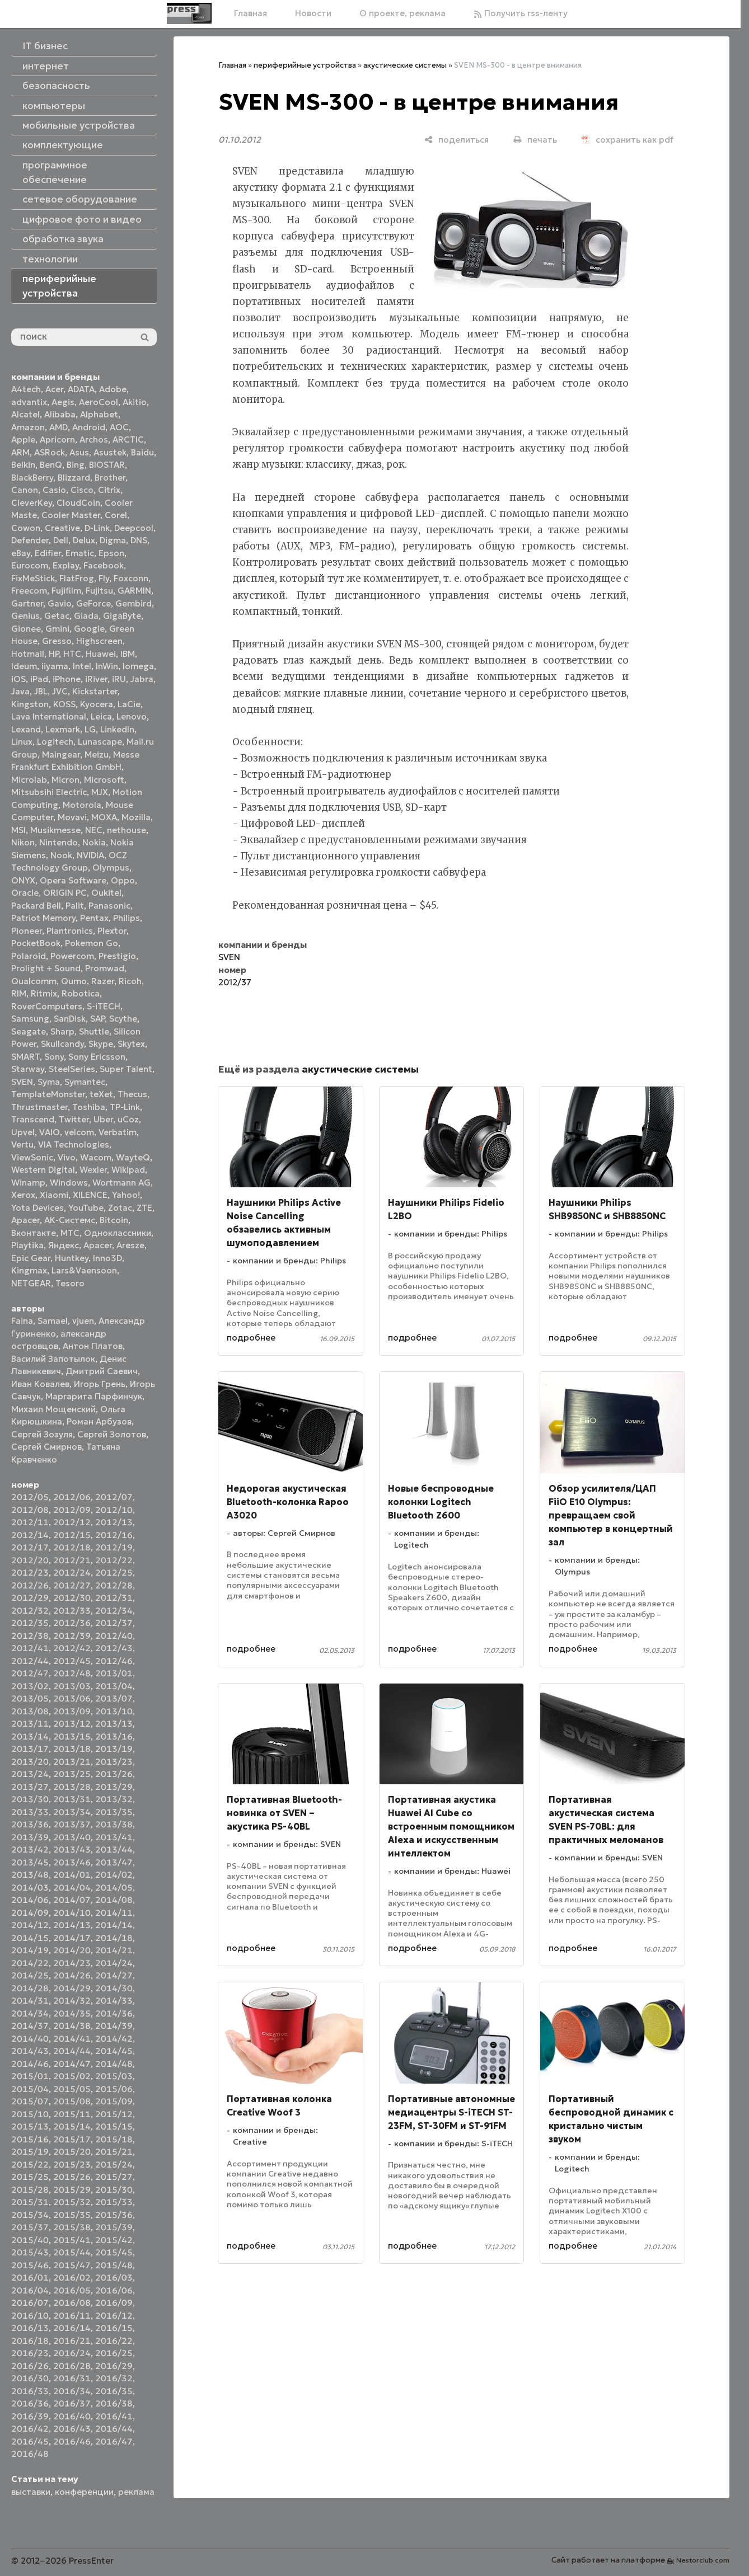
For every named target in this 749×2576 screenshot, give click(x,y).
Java (20, 691)
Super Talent (126, 1069)
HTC (72, 653)
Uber (103, 1119)
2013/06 (72, 1698)
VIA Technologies (73, 1144)
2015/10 (30, 2114)
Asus (79, 452)
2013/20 (30, 1761)
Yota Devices (37, 1207)
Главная (250, 13)
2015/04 (30, 2089)
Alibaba (60, 414)
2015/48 (114, 2265)
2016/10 (30, 2315)
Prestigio (117, 956)
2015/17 (72, 2139)
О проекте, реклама (402, 13)
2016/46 (72, 2441)
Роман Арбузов (99, 1421)
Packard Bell (36, 905)
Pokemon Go (91, 943)
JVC (60, 691)
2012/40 (114, 1635)
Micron (65, 779)
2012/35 (30, 1623)
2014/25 (30, 1975)
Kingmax (29, 1270)
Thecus (132, 1094)
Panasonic (109, 905)
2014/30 (114, 1988)
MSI (18, 830)
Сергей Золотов (111, 1434)
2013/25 (72, 1774)
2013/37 (72, 1824)
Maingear (61, 754)
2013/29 (114, 1786)
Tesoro (70, 1283)
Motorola (82, 805)
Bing (76, 464)
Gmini (57, 628)
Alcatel (25, 414)
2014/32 (72, 2000)
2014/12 (30, 1925)
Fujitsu (99, 590)
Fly (104, 578)
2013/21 (72, 1761)
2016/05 (72, 2290)
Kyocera (96, 704)
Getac (56, 615)
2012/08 (30, 1510)
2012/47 (30, 1673)
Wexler (93, 1169)
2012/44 (30, 1661)
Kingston (30, 704)
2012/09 (72, 1510)
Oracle (25, 892)
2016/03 (114, 2277)
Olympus (110, 867)
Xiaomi (54, 1195)
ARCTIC (128, 439)
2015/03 (114, 2076)
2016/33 (30, 2391)
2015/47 (72, 2265)
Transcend (32, 1119)
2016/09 (114, 2302)
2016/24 (72, 2353)
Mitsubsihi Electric (49, 792)
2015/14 (72, 2126)
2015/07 (30, 2101)
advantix (29, 402)
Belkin (23, 464)
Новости (313, 13)
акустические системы (405, 65)
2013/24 (30, 1774)
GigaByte (122, 615)
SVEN (22, 1082)
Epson (111, 553)
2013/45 (30, 1862)
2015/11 (72, 2114)
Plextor (112, 930)
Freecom (29, 590)
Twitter (74, 1119)
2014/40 (30, 2038)
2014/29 (72, 1988)
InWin (107, 666)
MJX (99, 792)
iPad (39, 679)
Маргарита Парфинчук (93, 1396)
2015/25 (30, 2176)
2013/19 (114, 1748)
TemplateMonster (48, 1094)
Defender (30, 540)
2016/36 (30, 2403)
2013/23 (114, 1761)
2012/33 (72, 1610)
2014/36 (114, 2013)
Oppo (123, 880)
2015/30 (114, 2189)
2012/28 (114, 1585)
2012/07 (114, 1497)
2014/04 (72, 1887)
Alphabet (99, 414)
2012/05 (30, 1497)
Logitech (55, 741)
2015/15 (114, 2126)
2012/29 (30, 1597)
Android (88, 427)
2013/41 (114, 1837)
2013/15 (72, 1736)
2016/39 (30, 2416)
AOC (119, 427)
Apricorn (57, 439)
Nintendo (58, 842)
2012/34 (114, 1610)
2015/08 (72, 2101)
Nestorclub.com (702, 2560)
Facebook (103, 565)
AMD (58, 427)
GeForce (93, 603)
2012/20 (30, 1560)
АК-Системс (69, 1220)
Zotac (120, 1207)
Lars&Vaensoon (84, 1270)
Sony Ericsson (96, 1056)
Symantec (84, 1082)
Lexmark (62, 729)
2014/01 (72, 1874)
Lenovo (131, 716)
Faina (22, 1320)
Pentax (94, 918)
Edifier (48, 553)
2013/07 (114, 1698)
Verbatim (118, 1132)
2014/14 (114, 1925)
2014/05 (114, 1887)
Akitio (135, 402)
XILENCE (90, 1195)
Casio (54, 490)
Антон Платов (93, 1346)
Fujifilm (66, 590)
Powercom (72, 956)
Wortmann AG (121, 1182)
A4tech (26, 389)
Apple (23, 439)
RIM (18, 993)
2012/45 (72, 1661)
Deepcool (133, 528)
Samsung (30, 1018)
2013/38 (114, 1824)
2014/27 (114, 1975)
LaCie (129, 704)
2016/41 (114, 2416)
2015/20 (72, 2151)
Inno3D (107, 1258)
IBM (127, 653)
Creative (62, 528)
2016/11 (72, 2315)
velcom (79, 1132)
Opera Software (73, 880)
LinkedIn (117, 729)
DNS (138, 540)
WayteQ (133, 1157)
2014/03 (30, 1887)
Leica (101, 716)
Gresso (57, 641)
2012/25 (114, 1572)
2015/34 (30, 2215)
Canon (24, 490)
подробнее (251, 1337)
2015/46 (30, 2265)
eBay (20, 553)
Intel (82, 666)
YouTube (86, 1207)
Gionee (26, 628)
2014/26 (72, 1975)
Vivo (67, 1157)
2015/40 (30, 2240)
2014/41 (72, 2038)
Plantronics (69, 930)
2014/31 (30, 2000)
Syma (49, 1082)
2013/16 (114, 1736)
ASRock (49, 452)
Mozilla (136, 817)
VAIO (49, 1132)
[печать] (535, 139)
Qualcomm (34, 981)
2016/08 (72, 2302)
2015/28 (30, 2189)
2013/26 (114, 1774)
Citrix (109, 490)
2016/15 (114, 2328)
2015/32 (72, 2202)
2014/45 (114, 2051)
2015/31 (30, 2202)
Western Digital (43, 1169)
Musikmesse (55, 830)
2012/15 (72, 1535)
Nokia (94, 842)
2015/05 (72, 2089)
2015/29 (72, 2189)
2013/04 (114, 1686)
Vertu (22, 1144)
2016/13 (30, 2328)
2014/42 (114, 2038)
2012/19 (114, 1547)
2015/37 (30, 2227)
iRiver (96, 679)
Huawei (101, 653)
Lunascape (100, 741)
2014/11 (114, 1912)
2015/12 (114, 2114)
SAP (97, 1018)
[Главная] (189, 13)
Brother (110, 477)
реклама (136, 2491)
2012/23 (30, 1572)
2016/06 (114, 2290)
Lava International (48, 716)
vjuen (83, 1320)
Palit (74, 905)
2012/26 (30, 1585)
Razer (102, 981)
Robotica (81, 993)
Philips (126, 918)
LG (90, 729)
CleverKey (31, 502)
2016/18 (30, 2340)
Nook (61, 855)
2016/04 (30, 2290)
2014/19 (30, 1950)
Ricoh (130, 981)
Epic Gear (30, 1258)
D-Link (97, 528)
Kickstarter (95, 691)
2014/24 (114, 1963)
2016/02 (72, 2277)
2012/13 (114, 1522)
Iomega (138, 666)
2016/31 (72, 2378)
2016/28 (72, 2366)
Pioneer (26, 930)
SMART (25, 1056)
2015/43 (30, 2252)
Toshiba (88, 1107)
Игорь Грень (99, 1384)
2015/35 (72, 2215)
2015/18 (114, 2139)
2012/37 (114, 1623)
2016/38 (114, 2403)
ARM (20, 452)
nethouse (126, 830)
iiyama (54, 666)
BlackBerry (32, 477)
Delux (84, 540)
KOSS (64, 704)
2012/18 (72, 1547)
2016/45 (30, 2441)
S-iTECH (103, 1006)
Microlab (29, 779)
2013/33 (30, 1812)
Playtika (27, 1245)
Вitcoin (114, 1220)
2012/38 (30, 1635)
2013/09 (72, 1711)
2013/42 (30, 1849)
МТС (69, 1233)
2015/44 (72, 2252)
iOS (18, 679)
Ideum (24, 666)
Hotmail (27, 653)
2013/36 (30, 1824)
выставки (30, 2491)
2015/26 (72, 2176)
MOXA (104, 817)
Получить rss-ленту (521, 13)
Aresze (130, 1245)
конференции (84, 2491)
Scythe (123, 1018)
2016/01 (30, 2277)
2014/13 (72, 1925)
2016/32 (114, 2378)
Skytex (131, 1043)
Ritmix (44, 993)
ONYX (23, 880)
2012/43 (114, 1648)
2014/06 (30, 1900)
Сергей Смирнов (46, 1446)
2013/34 (72, 1812)
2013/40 (72, 1837)
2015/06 (114, 2089)
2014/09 (30, 1912)
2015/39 (114, 2227)
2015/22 (30, 2164)
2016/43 (72, 2428)
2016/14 (72, 2328)
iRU (119, 679)
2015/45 (114, 2252)
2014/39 (114, 2025)
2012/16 (114, 1535)
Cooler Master (70, 515)
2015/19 (30, 2151)
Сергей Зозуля (42, 1434)
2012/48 (72, 1673)
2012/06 (72, 1497)
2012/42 (72, 1648)
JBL (41, 691)
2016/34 (72, 2391)
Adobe (113, 389)
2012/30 (72, 1597)
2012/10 (114, 1510)
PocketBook (35, 943)
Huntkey (71, 1258)
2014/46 (30, 2063)
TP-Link (125, 1107)
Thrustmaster (39, 1107)
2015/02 (72, 2076)
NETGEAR (31, 1283)
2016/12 (114, 2315)
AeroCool (98, 402)
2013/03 (72, 1686)
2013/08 (30, 1711)
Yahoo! (126, 1195)
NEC (93, 830)
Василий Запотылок (53, 1358)
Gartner (27, 603)
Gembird (133, 603)
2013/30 (30, 1799)
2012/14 (30, 1535)
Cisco (82, 490)
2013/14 (30, 1736)
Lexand (26, 729)
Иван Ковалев (40, 1384)
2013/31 (72, 1799)
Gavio (60, 603)
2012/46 (114, 1661)
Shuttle (94, 1031)
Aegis (63, 402)
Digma (113, 540)
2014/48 (114, 2063)
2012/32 (30, 1610)
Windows (69, 1182)
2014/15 (30, 1938)
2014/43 (30, 2051)
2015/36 (114, 2215)
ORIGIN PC (65, 892)
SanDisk (70, 1018)
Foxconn (131, 578)
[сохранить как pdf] (627, 139)
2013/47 (114, 1862)
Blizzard (74, 477)
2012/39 (72, 1635)
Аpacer (25, 1220)
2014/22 (30, 1963)
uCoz (128, 1119)
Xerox (23, 1195)
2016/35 (114, 2391)
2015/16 (30, 2139)
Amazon (28, 427)
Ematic (79, 553)
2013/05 (30, 1698)
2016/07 (30, 2302)
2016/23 (30, 2353)
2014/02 (114, 1874)
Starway (27, 1069)
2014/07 (72, 1900)
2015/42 (114, 2240)
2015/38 (72, 2227)
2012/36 (72, 1623)
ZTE (144, 1207)
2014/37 (30, 2025)
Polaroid (28, 956)
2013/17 (30, 1748)
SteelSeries (72, 1069)
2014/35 (72, 2013)
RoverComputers (46, 1006)
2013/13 (114, 1723)
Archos (93, 439)
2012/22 (114, 1560)
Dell (60, 540)
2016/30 (30, 2378)
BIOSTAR (107, 464)
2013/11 (30, 1723)
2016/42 (30, 2428)
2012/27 (72, 1585)
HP (54, 653)
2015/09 (114, 2101)
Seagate (28, 1031)
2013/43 (72, 1849)
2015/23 (72, 2164)
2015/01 (30, 2076)
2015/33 (114, 2202)
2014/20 (72, 1950)
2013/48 (30, 1874)
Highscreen (99, 641)
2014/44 (72, 2051)
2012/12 (72, 1522)
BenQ (51, 464)
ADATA (81, 389)
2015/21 (114, 2151)
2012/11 (30, 1522)
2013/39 (30, 1837)
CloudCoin (78, 502)
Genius (25, 615)
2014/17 (72, 1938)
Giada (86, 615)
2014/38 (72, 2025)
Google (89, 628)
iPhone (67, 679)
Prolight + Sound (46, 968)
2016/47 (114, 2441)
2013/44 (114, 1849)
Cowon (25, 528)
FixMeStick (33, 578)
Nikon (23, 842)
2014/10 (72, 1912)
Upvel (23, 1132)
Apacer (97, 1245)
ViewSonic (32, 1157)
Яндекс (63, 1245)
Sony (54, 1056)
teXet (101, 1094)
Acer (54, 389)
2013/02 (30, 1686)
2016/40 (72, 2416)
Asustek (110, 452)
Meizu (97, 754)
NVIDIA (90, 855)
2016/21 (72, 2340)
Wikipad (128, 1169)
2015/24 (114, 2164)
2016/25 (114, 2353)
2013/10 (114, 1711)
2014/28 (30, 1988)
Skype (100, 1043)
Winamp (28, 1182)
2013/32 (114, 1799)
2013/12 (72, 1723)
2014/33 (114, 2000)
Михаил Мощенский (53, 1409)
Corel (116, 515)
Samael (53, 1320)
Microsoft (104, 779)
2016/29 (114, 2366)
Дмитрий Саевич (101, 1371)
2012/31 (114, 1597)
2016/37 (72, 2403)
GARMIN (134, 590)
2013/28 (72, 1786)
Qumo (74, 981)
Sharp (62, 1031)
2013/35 (114, 1812)
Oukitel (106, 892)
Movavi (72, 817)
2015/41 (72, 2240)
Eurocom (29, 565)
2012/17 (30, 1547)
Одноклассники (117, 1233)
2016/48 (30, 2453)
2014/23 (72, 1963)
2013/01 (114, 1673)
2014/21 (114, 1950)
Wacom (95, 1157)
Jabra (141, 679)
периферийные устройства (305, 65)
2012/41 (30, 1648)
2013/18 (72, 1748)
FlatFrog (76, 578)
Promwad (104, 968)
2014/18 (114, 1938)
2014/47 (72, 2063)
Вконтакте (33, 1233)
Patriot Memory (43, 918)
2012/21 (72, 1560)
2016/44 (114, 2428)
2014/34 (30, 2013)
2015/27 (114, 2176)
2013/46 (72, 1862)
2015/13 (30, 2126)
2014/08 (114, 1900)
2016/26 (30, 2366)
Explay (66, 565)
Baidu (142, 452)
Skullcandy (62, 1043)
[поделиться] (456, 139)
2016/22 (114, 2340)
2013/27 (30, 1786)
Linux (21, 741)
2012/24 (72, 1572)
